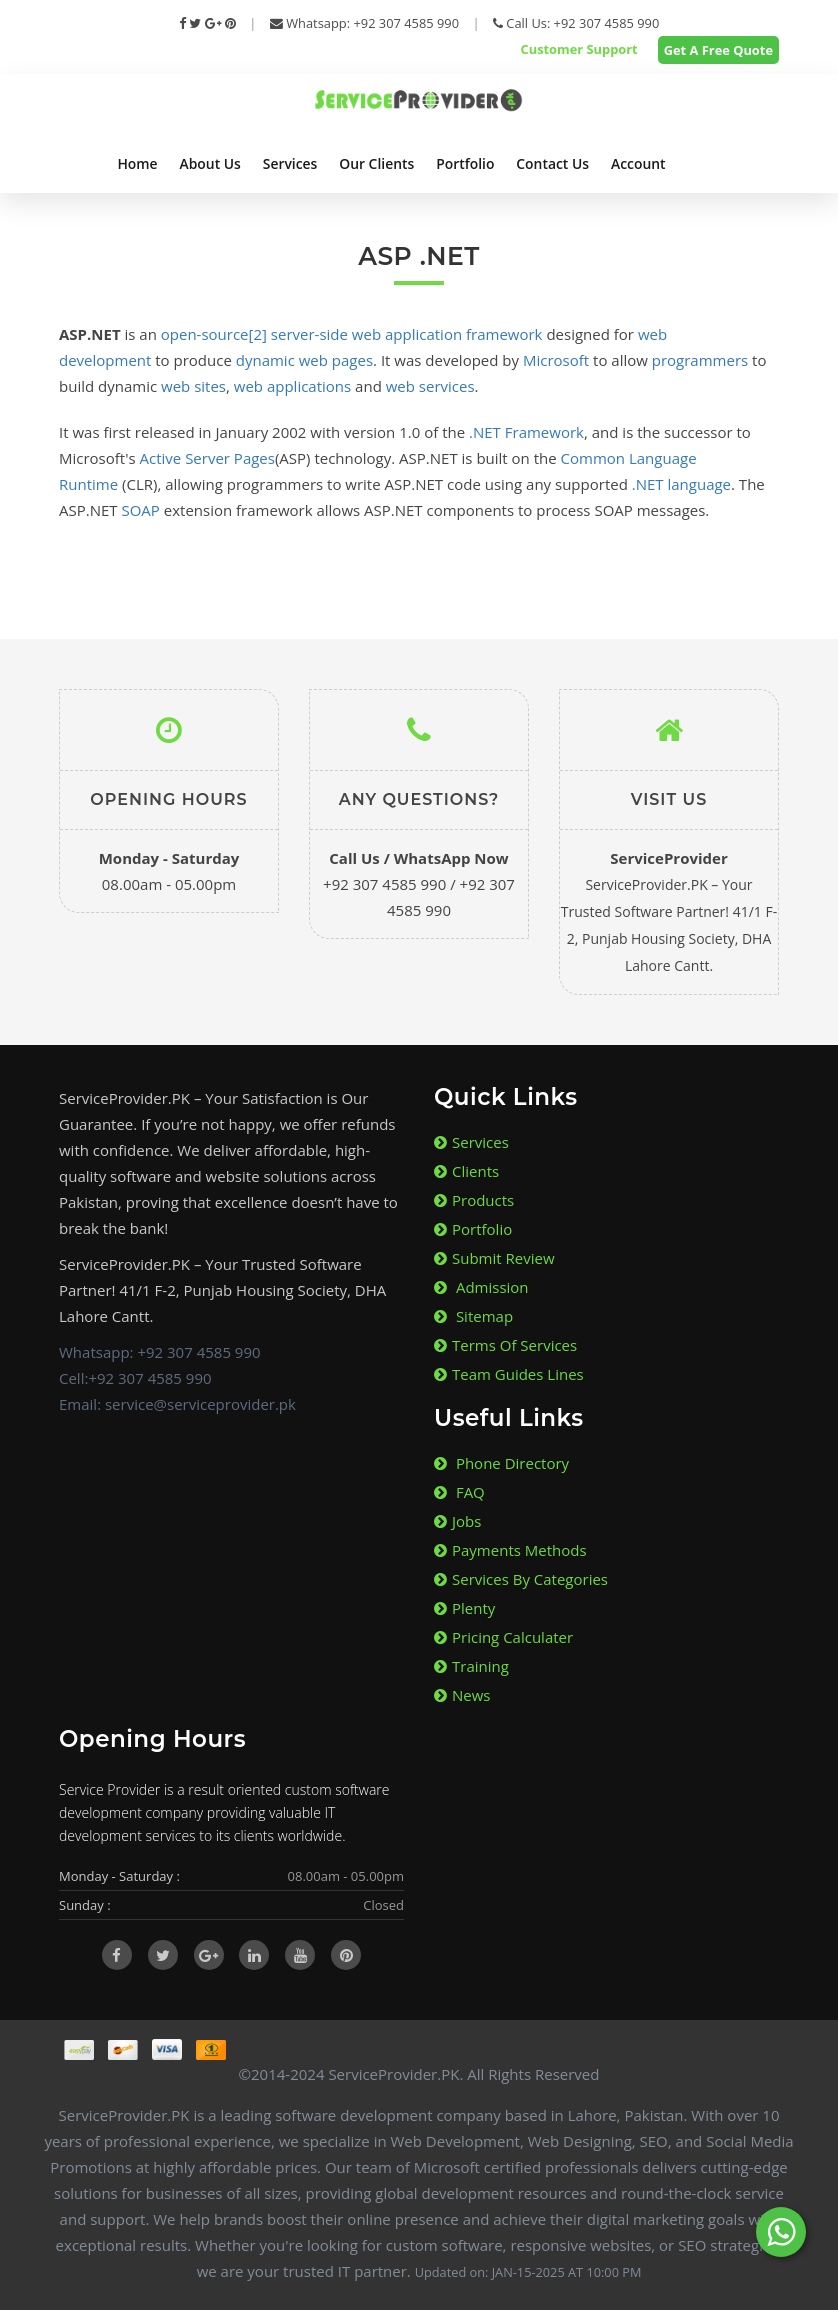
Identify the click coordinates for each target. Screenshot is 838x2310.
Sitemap (473, 1316)
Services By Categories (521, 1579)
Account (638, 163)
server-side (309, 334)
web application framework (447, 334)
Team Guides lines (509, 1374)
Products (474, 1200)
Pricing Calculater (503, 1637)
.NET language (681, 484)
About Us (210, 163)
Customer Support (577, 49)
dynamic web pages (304, 360)
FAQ (459, 1492)
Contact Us (552, 163)
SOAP (140, 510)
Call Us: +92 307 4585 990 (577, 23)
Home (137, 163)
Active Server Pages (207, 458)
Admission (481, 1287)
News (462, 1695)
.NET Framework (526, 432)
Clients (466, 1171)
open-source (205, 334)
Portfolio (465, 163)
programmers (700, 360)
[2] (258, 334)
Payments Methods (510, 1550)
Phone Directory (501, 1463)
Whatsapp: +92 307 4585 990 (363, 23)
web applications (292, 386)
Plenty (464, 1608)
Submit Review (494, 1258)
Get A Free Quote (718, 50)
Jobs (457, 1521)
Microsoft (556, 360)
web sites (193, 386)
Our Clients (376, 163)
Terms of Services (505, 1345)
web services (430, 386)
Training (471, 1666)
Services (290, 163)
